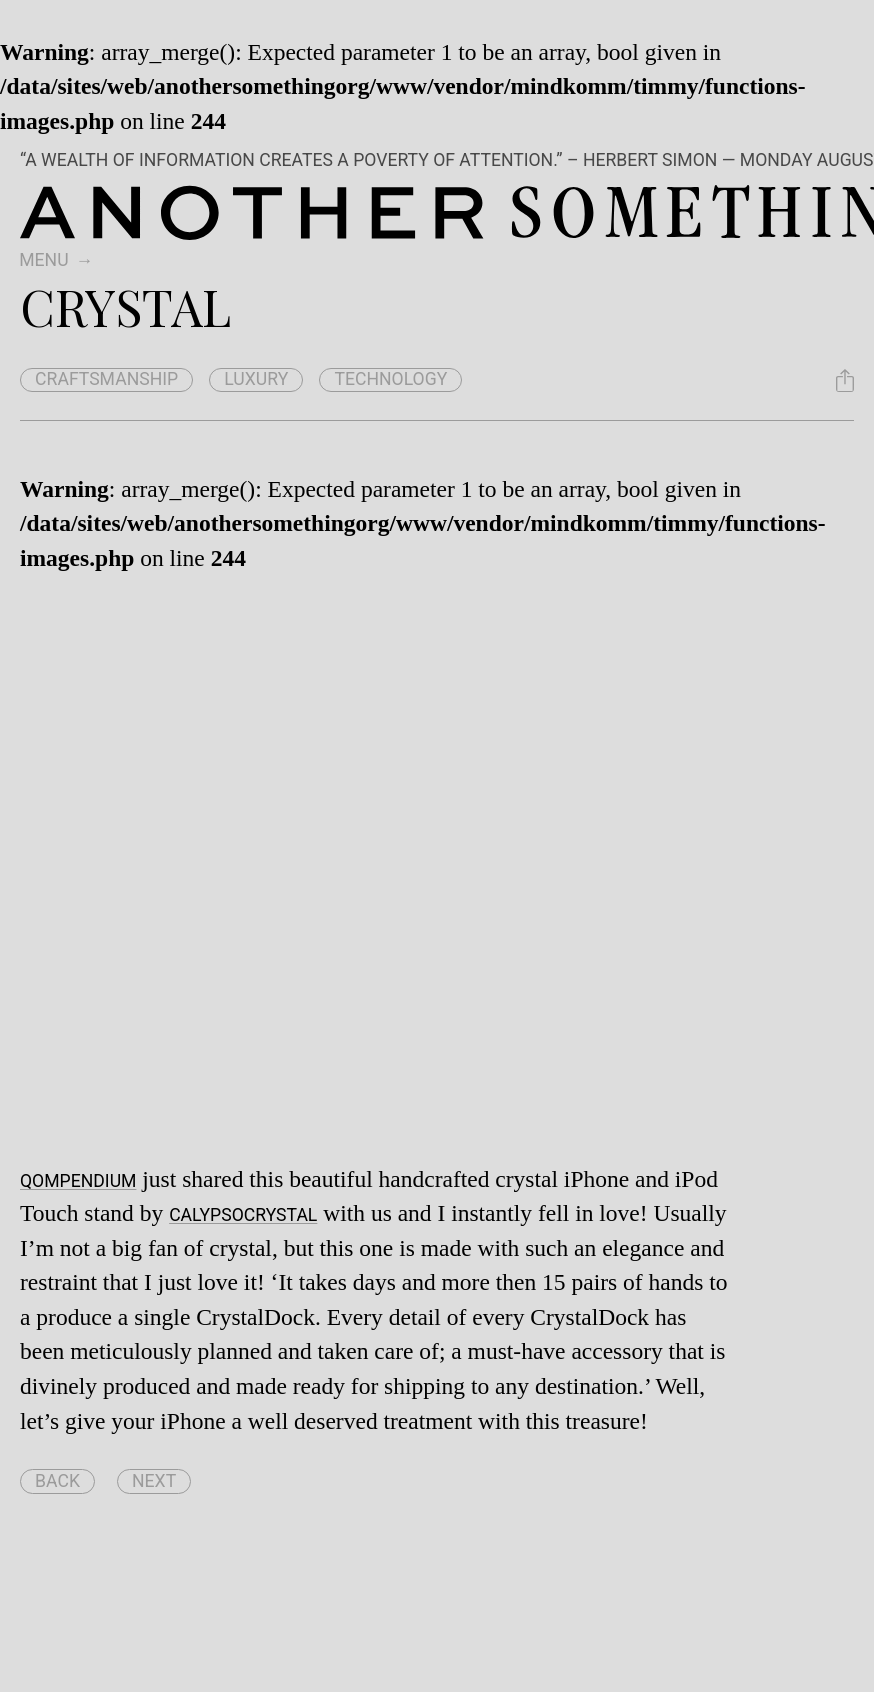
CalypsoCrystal (243, 1215)
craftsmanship (106, 379)
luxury (256, 379)
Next (154, 1481)
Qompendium (78, 1181)
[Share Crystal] (845, 381)
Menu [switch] (43, 260)
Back (57, 1481)
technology (390, 379)
